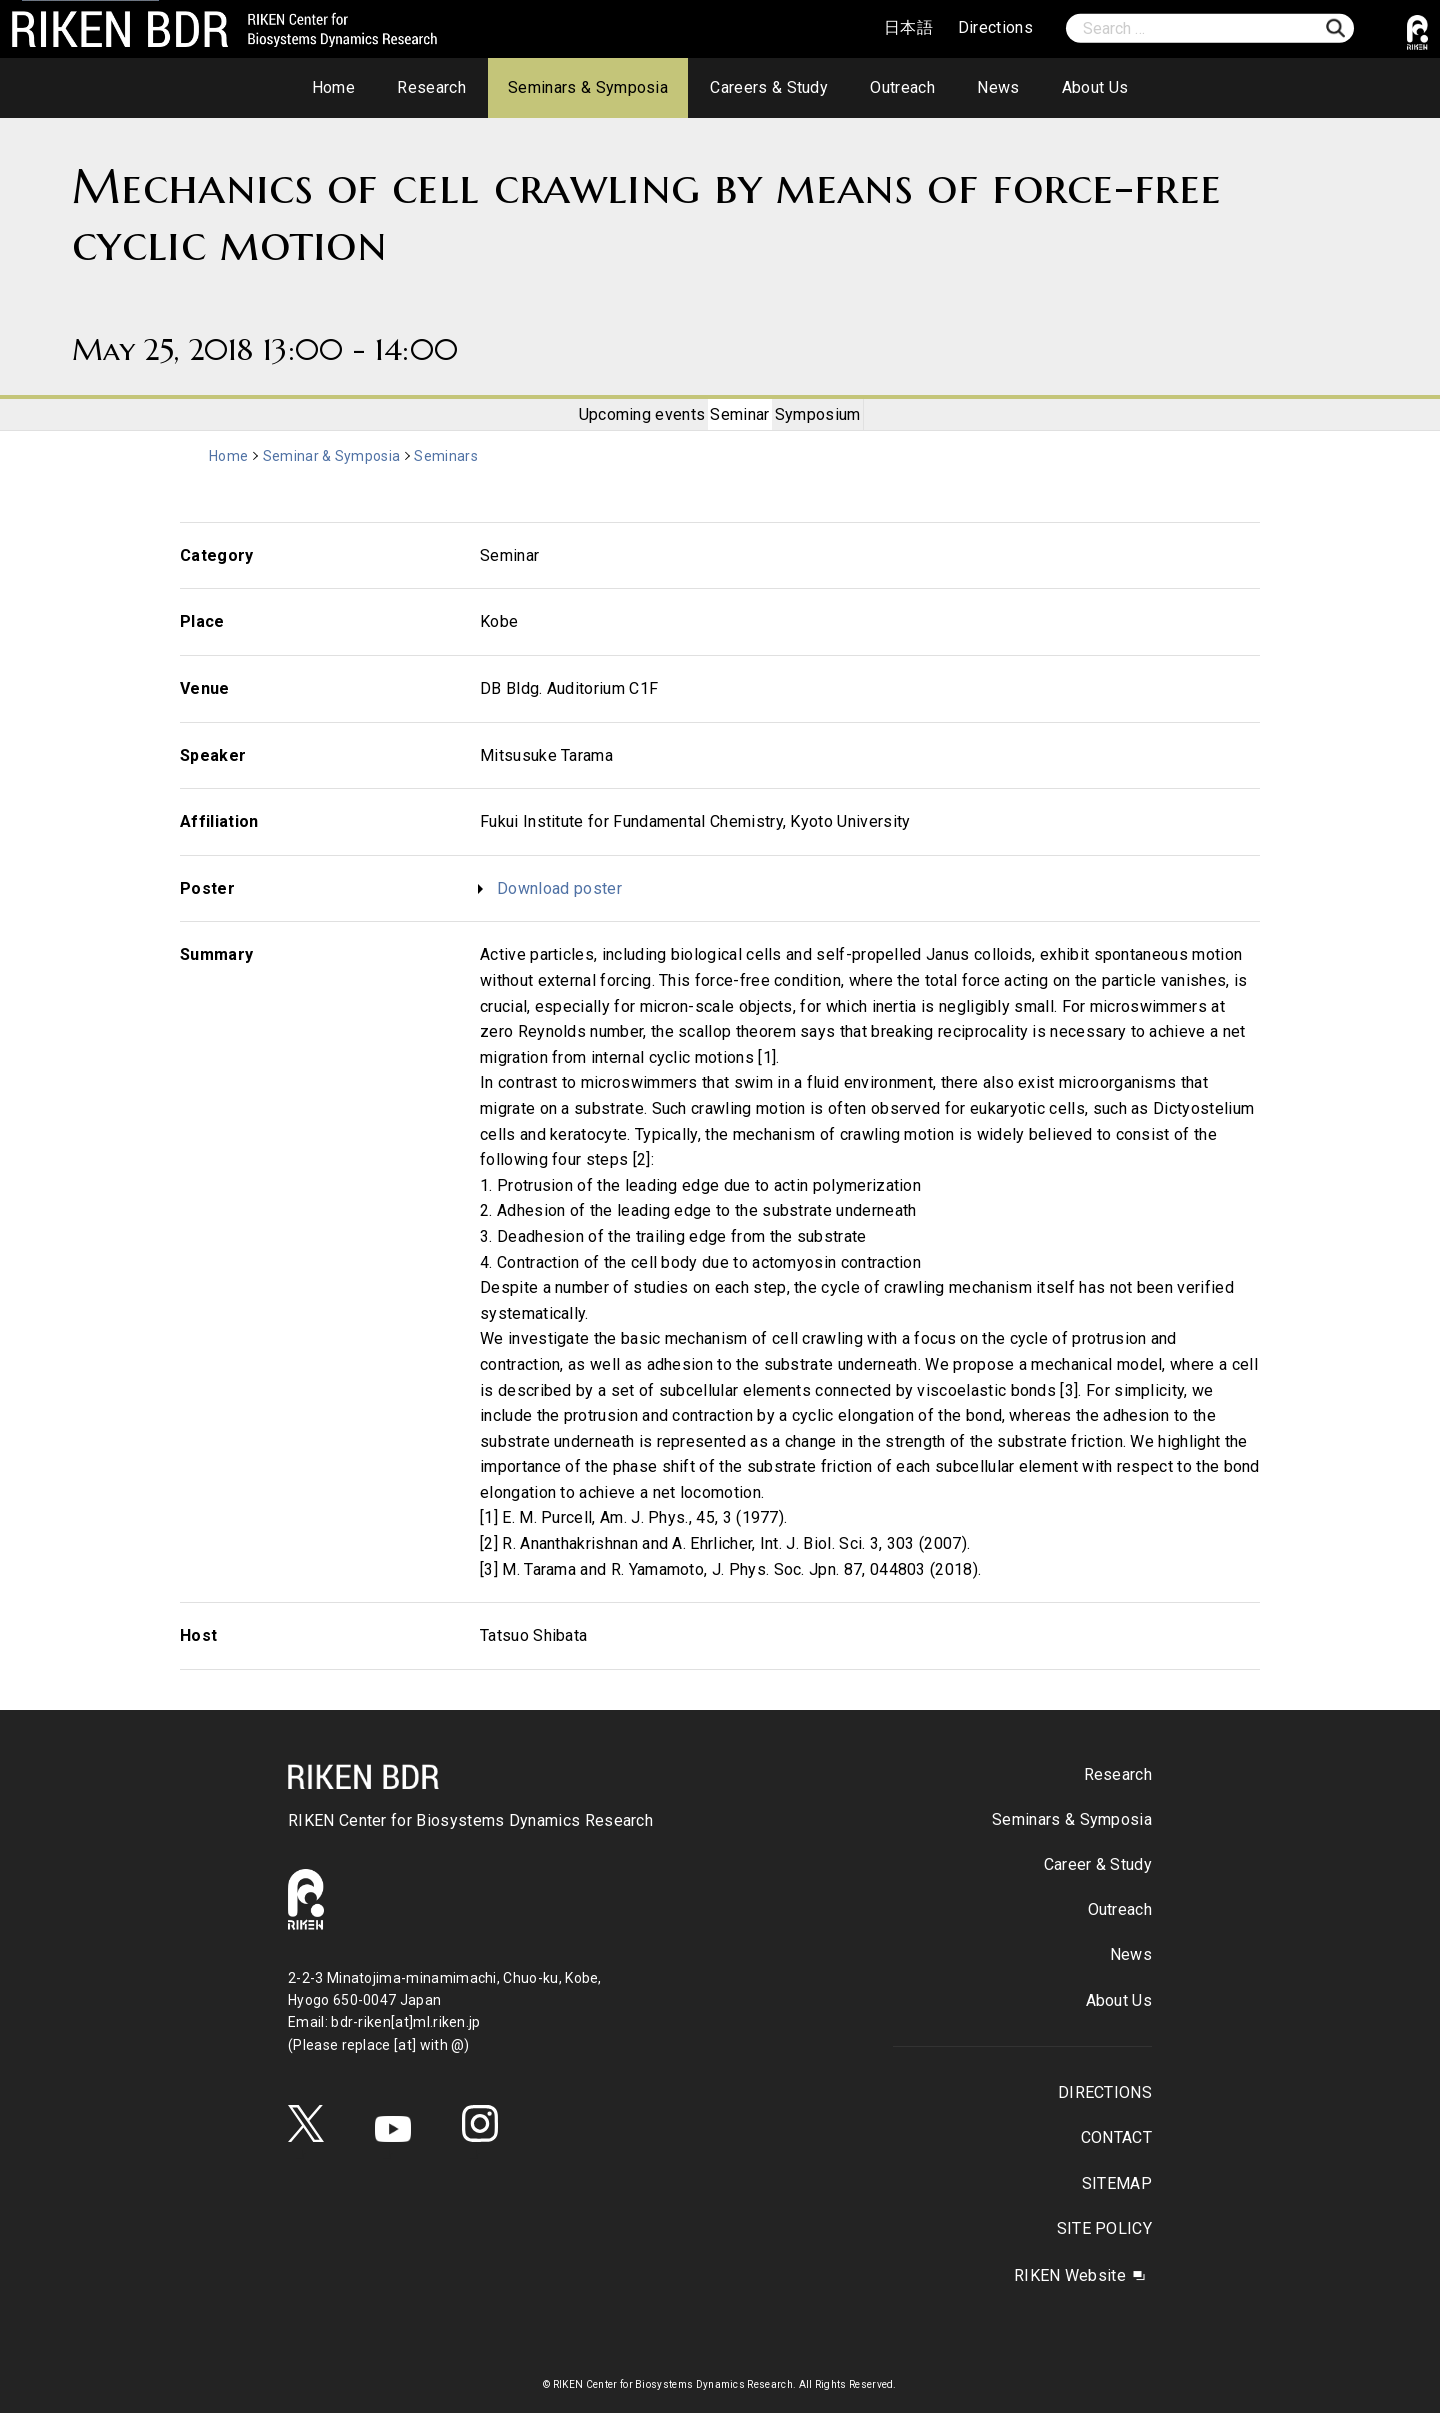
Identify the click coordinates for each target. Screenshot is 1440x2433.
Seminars (451, 477)
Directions (995, 27)
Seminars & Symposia (588, 87)
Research (431, 87)
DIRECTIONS (1105, 2113)
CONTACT (1116, 2158)
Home (333, 87)
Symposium (840, 424)
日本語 (908, 27)
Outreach (902, 87)
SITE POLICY (1104, 2248)
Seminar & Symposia (335, 477)
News (998, 87)
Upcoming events (621, 424)
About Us (1095, 87)
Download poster (559, 908)
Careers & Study (769, 87)
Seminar (740, 424)
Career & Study (1098, 1885)
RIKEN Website (1070, 2295)
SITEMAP (1117, 2203)
